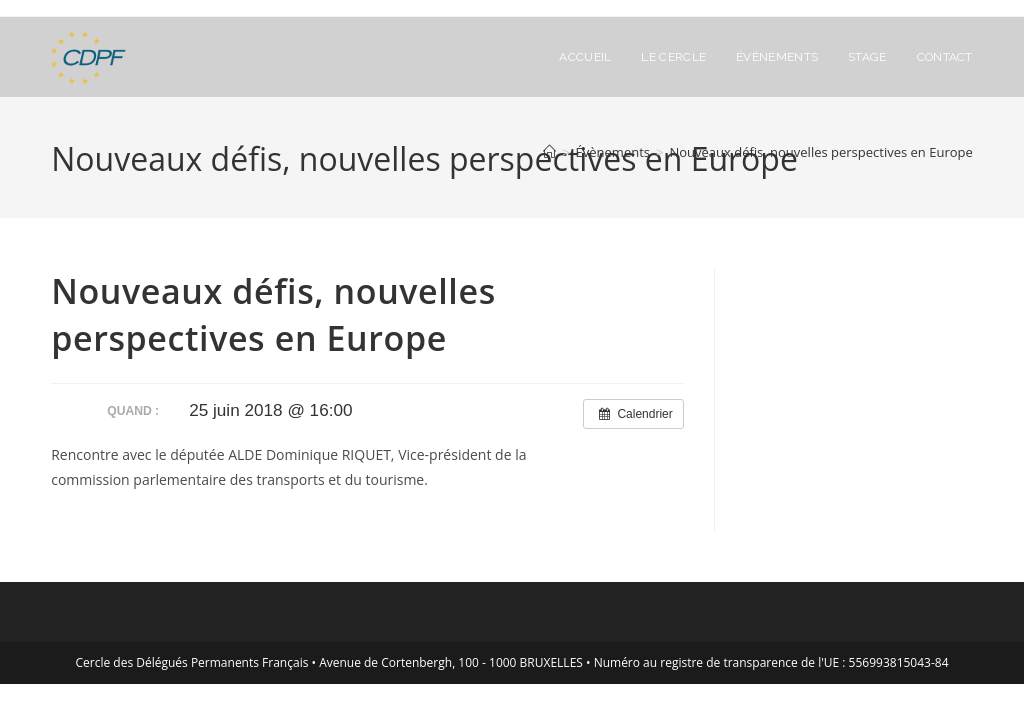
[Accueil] (549, 152)
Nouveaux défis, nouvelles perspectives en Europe (820, 152)
